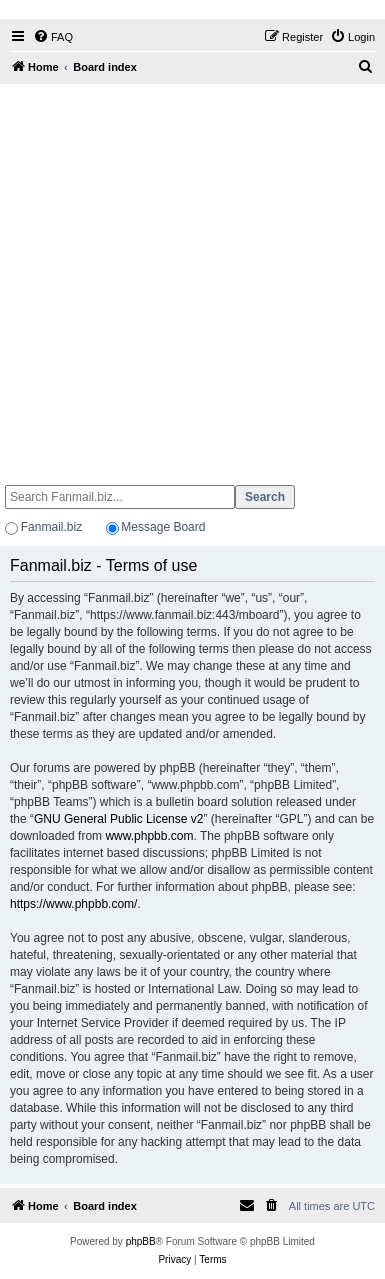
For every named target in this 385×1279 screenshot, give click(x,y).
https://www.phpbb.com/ (73, 904)
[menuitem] (53, 37)
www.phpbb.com (149, 836)
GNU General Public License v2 (118, 819)
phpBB (141, 1241)
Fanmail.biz (51, 527)
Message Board (163, 527)
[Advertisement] (187, 275)
